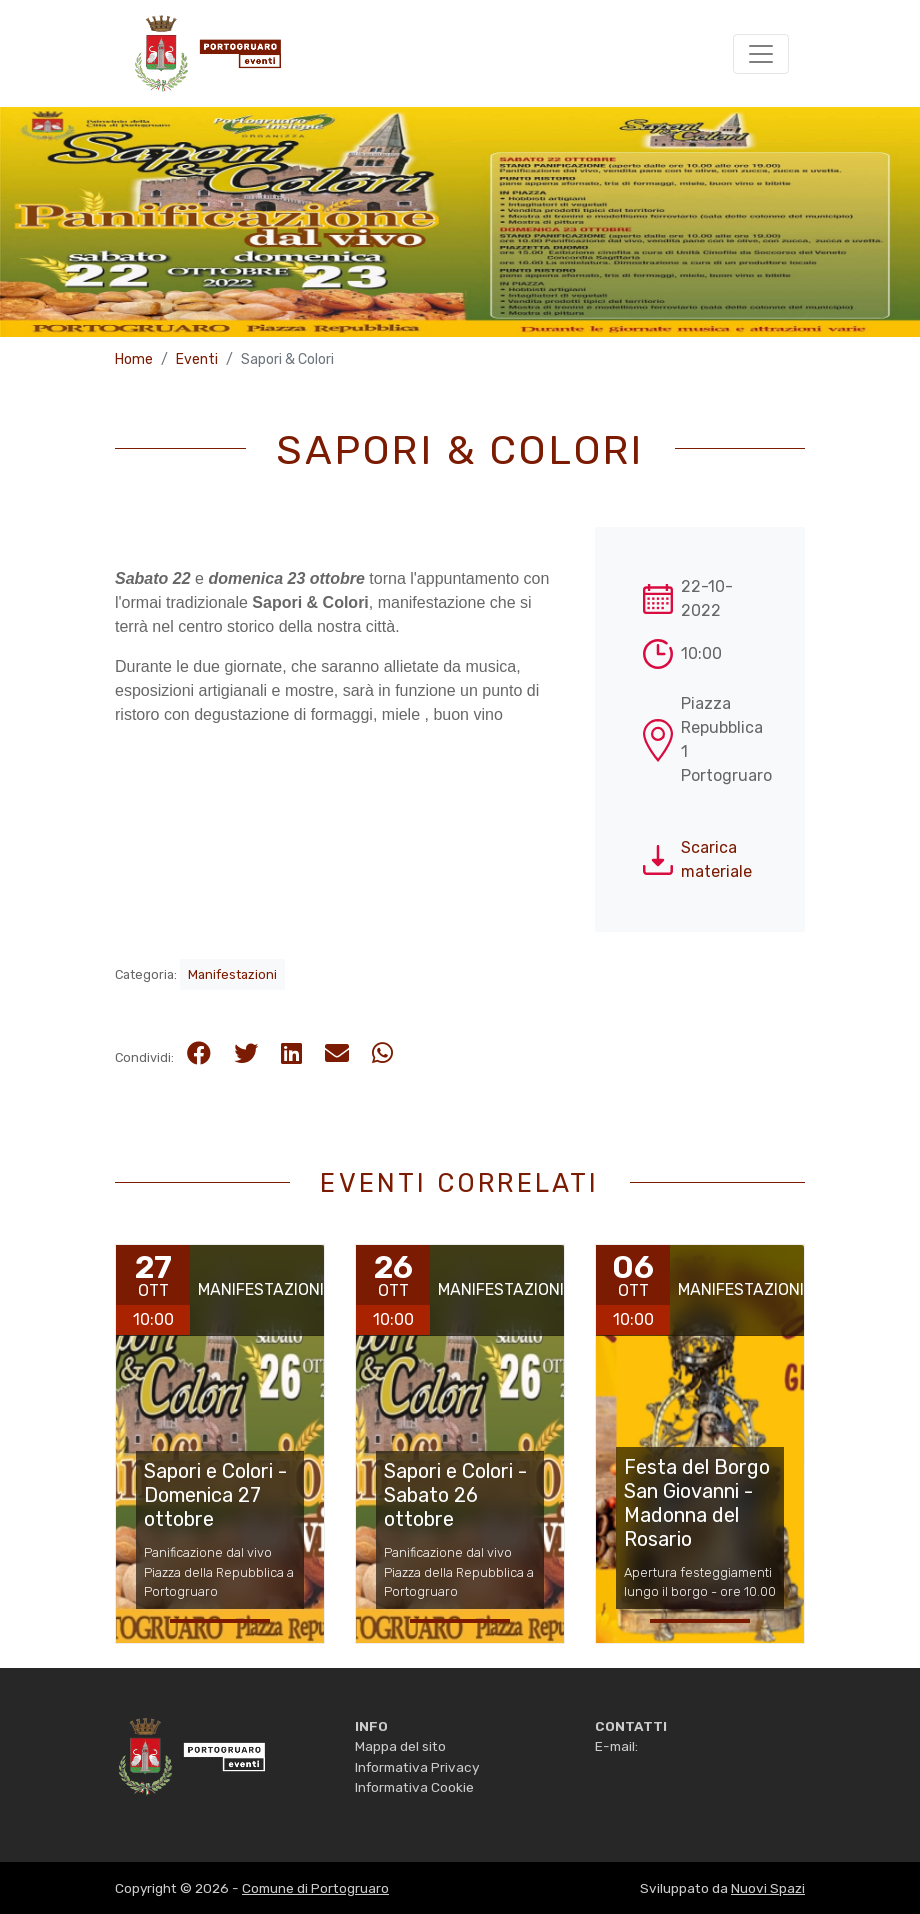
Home (134, 359)
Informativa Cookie (414, 1787)
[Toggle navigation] (761, 54)
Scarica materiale (716, 859)
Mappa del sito (400, 1746)
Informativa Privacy (417, 1767)
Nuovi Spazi (768, 1888)
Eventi (197, 359)
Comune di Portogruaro (315, 1888)
